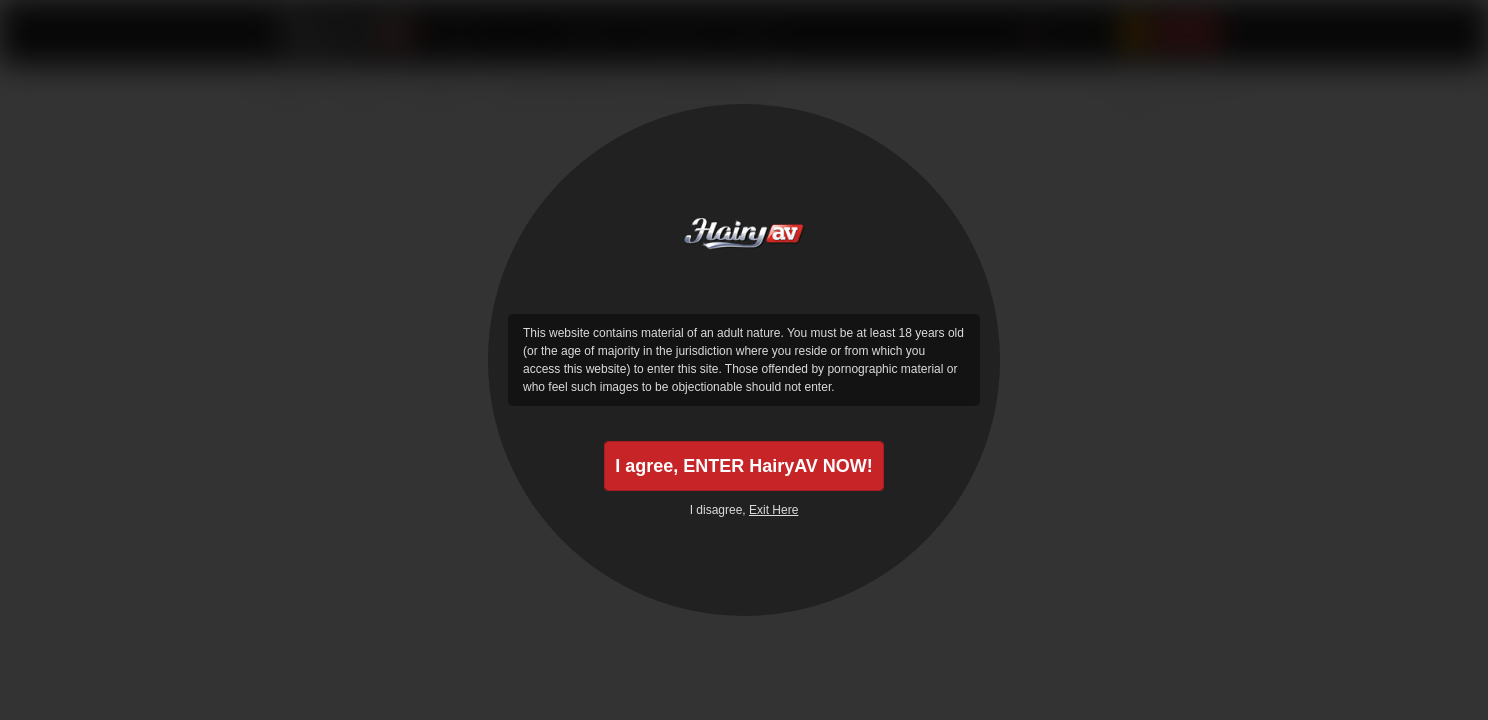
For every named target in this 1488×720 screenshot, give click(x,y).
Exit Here (773, 510)
